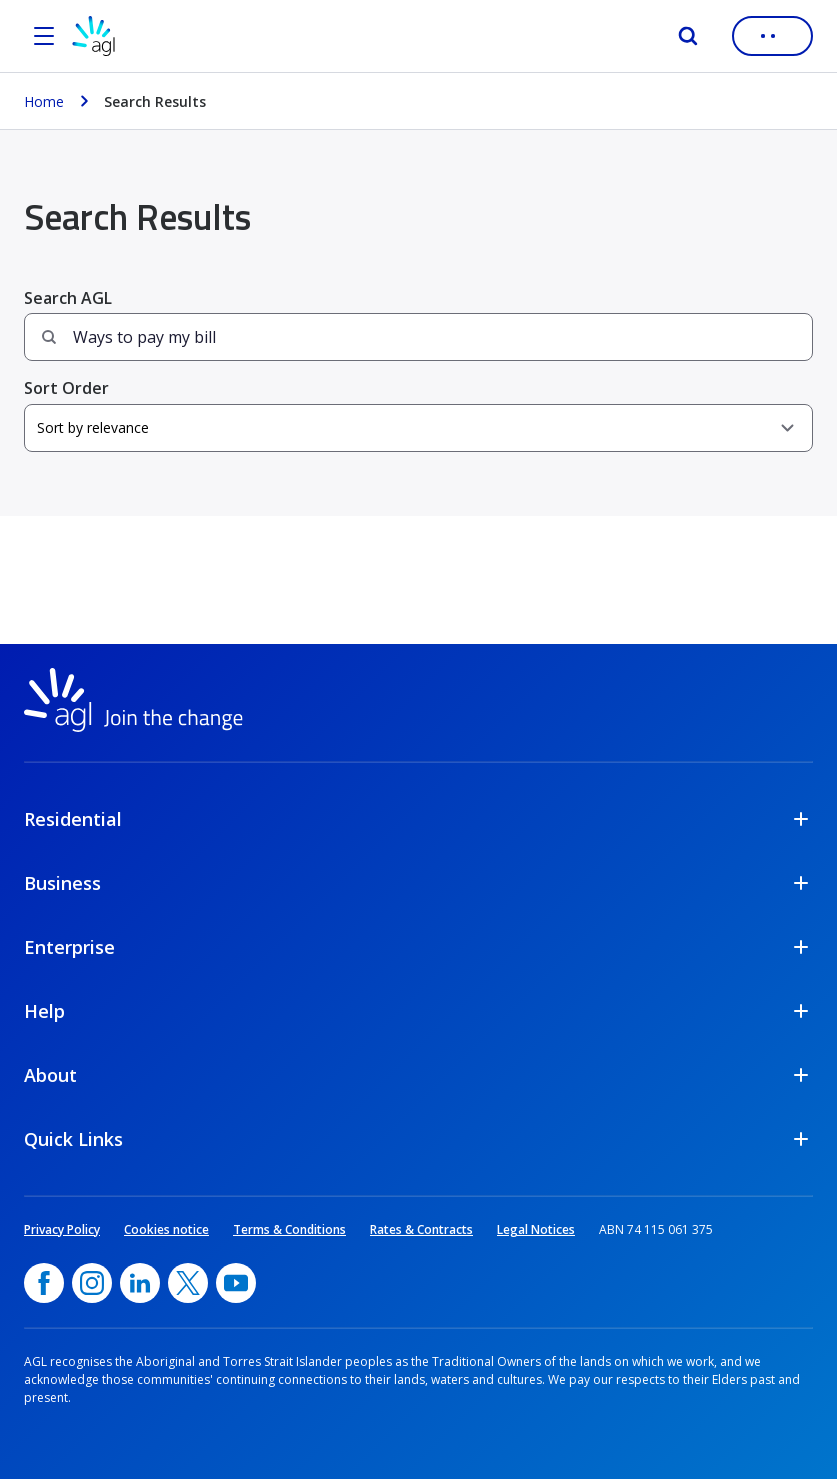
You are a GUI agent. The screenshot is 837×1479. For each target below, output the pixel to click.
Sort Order (66, 388)
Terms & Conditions (289, 1229)
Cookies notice (166, 1229)
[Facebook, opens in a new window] (44, 1283)
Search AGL (68, 298)
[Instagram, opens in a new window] (92, 1283)
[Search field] (418, 337)
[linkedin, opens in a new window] (140, 1283)
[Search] (688, 36)
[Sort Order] (418, 428)
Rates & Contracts (421, 1229)
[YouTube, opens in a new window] (236, 1283)
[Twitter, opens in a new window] (188, 1283)
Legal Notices (536, 1229)
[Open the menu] (44, 36)
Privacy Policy (62, 1229)
